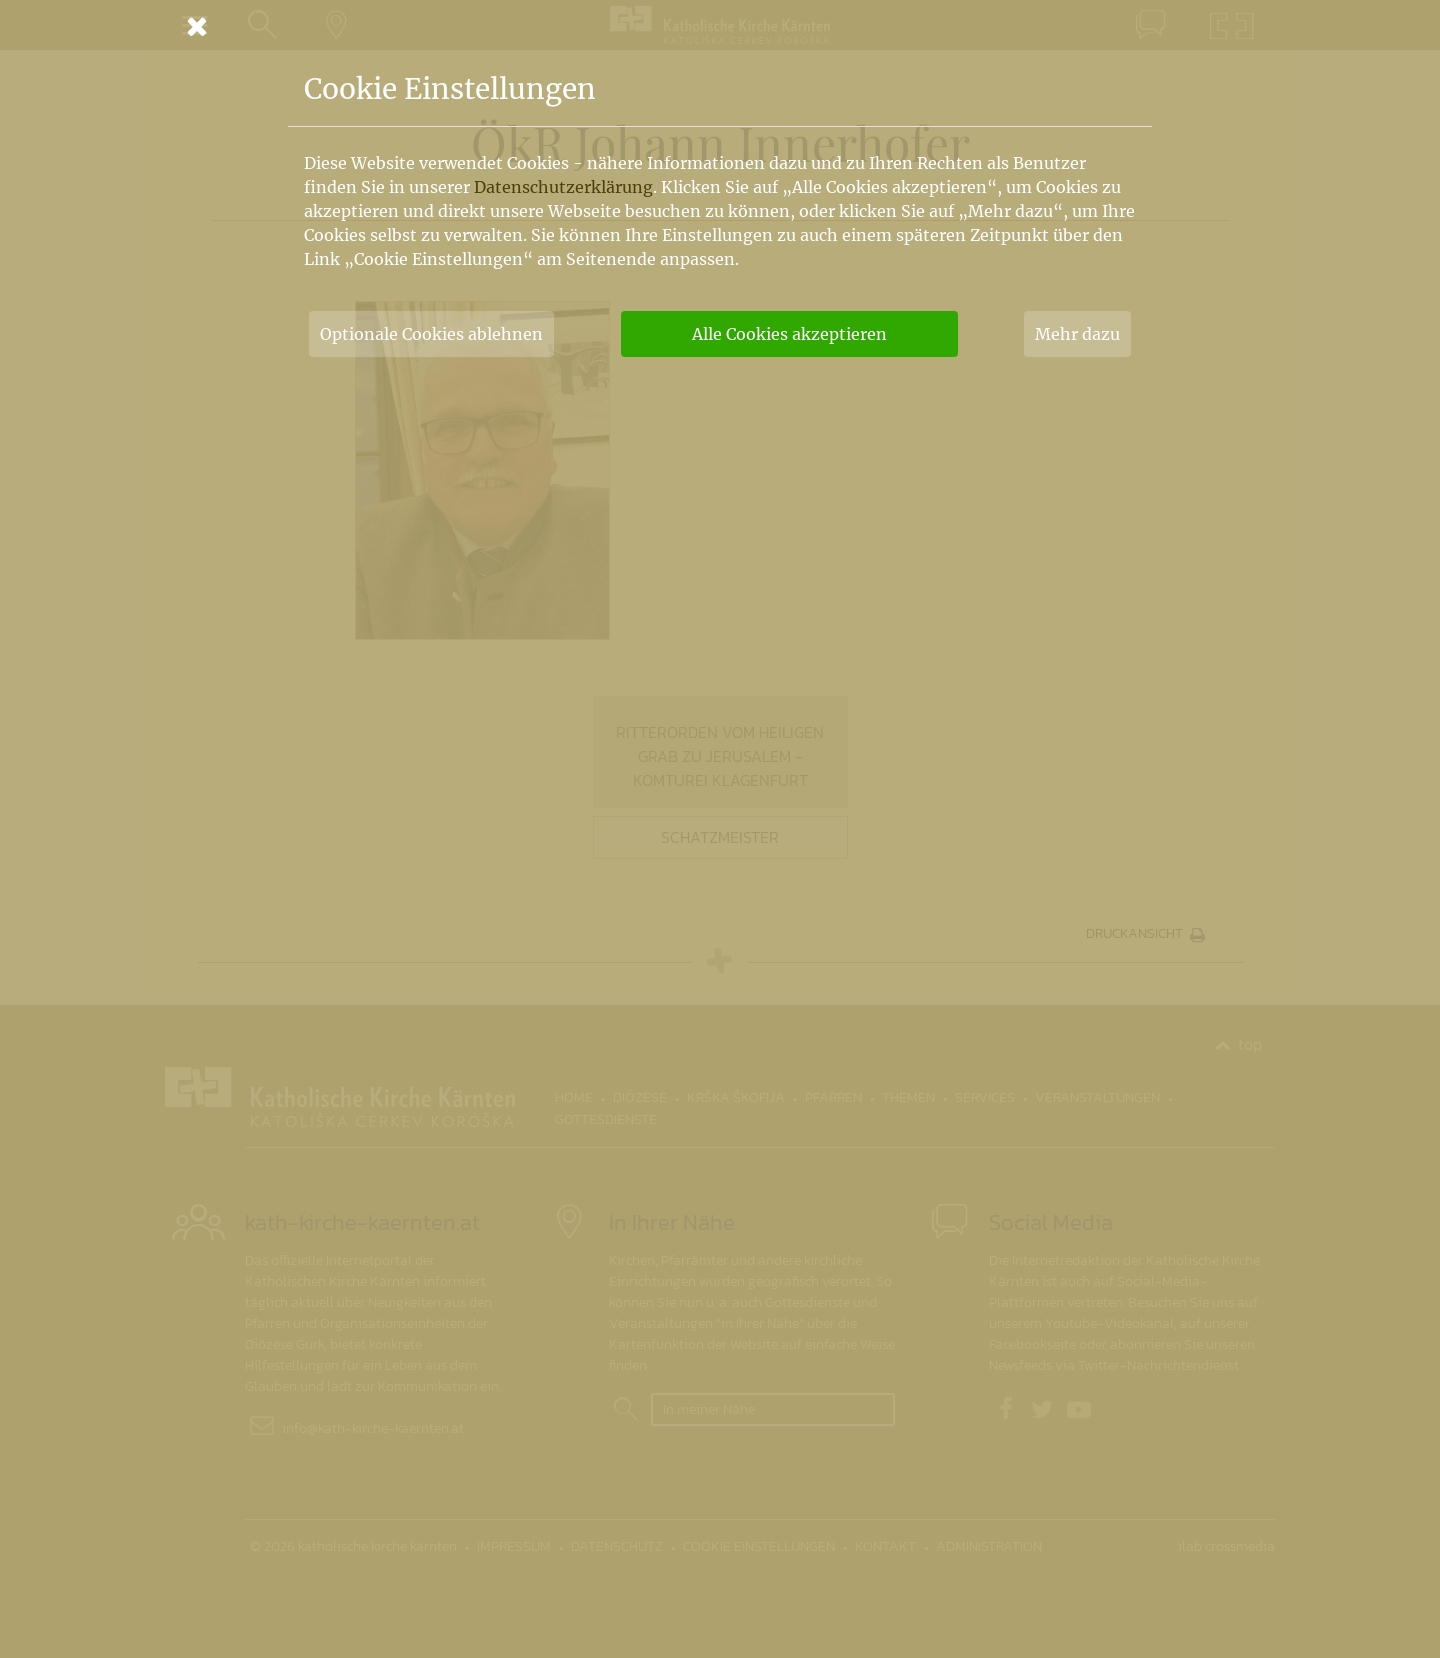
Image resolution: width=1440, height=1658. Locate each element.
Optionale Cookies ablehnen (431, 334)
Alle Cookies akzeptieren (789, 334)
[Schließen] (720, 26)
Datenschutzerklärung (563, 187)
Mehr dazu (1077, 334)
